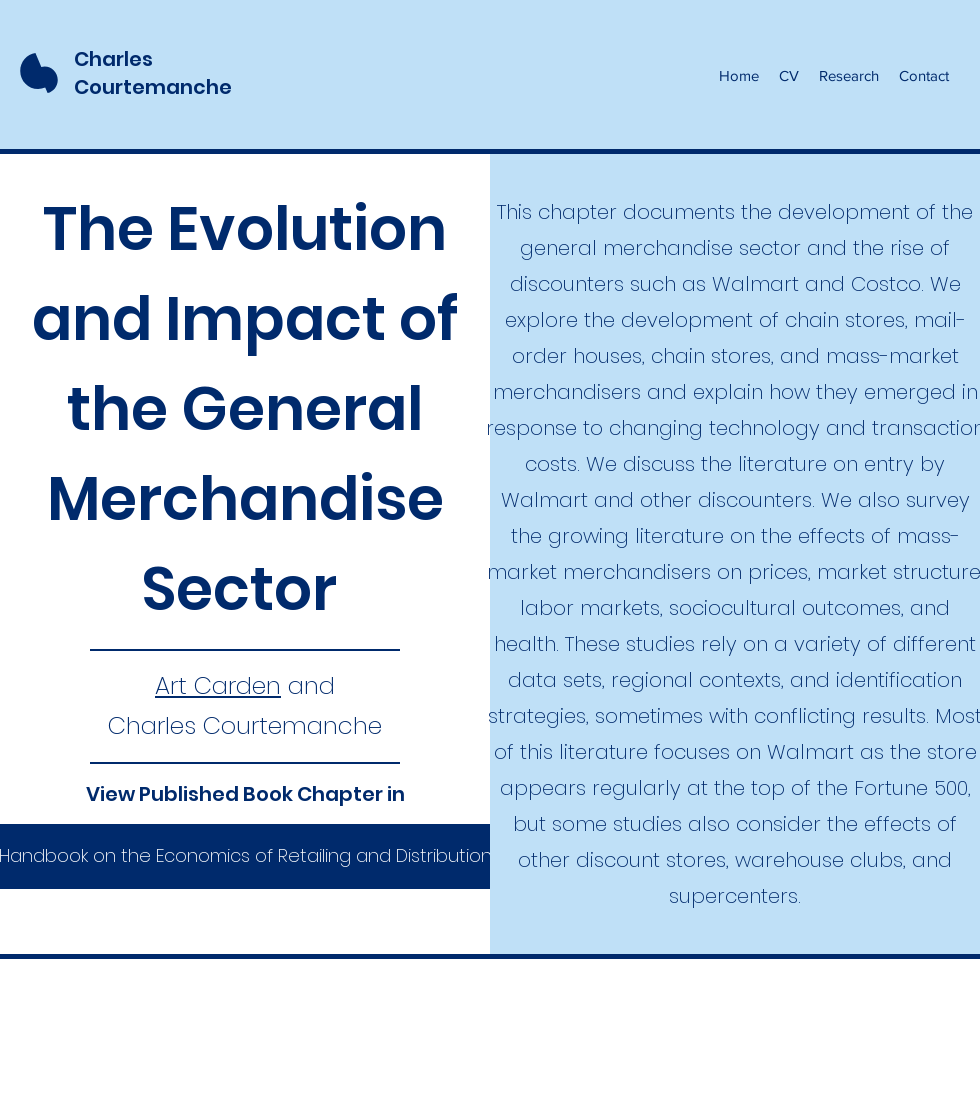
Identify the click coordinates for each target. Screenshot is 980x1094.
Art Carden (218, 685)
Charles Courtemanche (153, 73)
